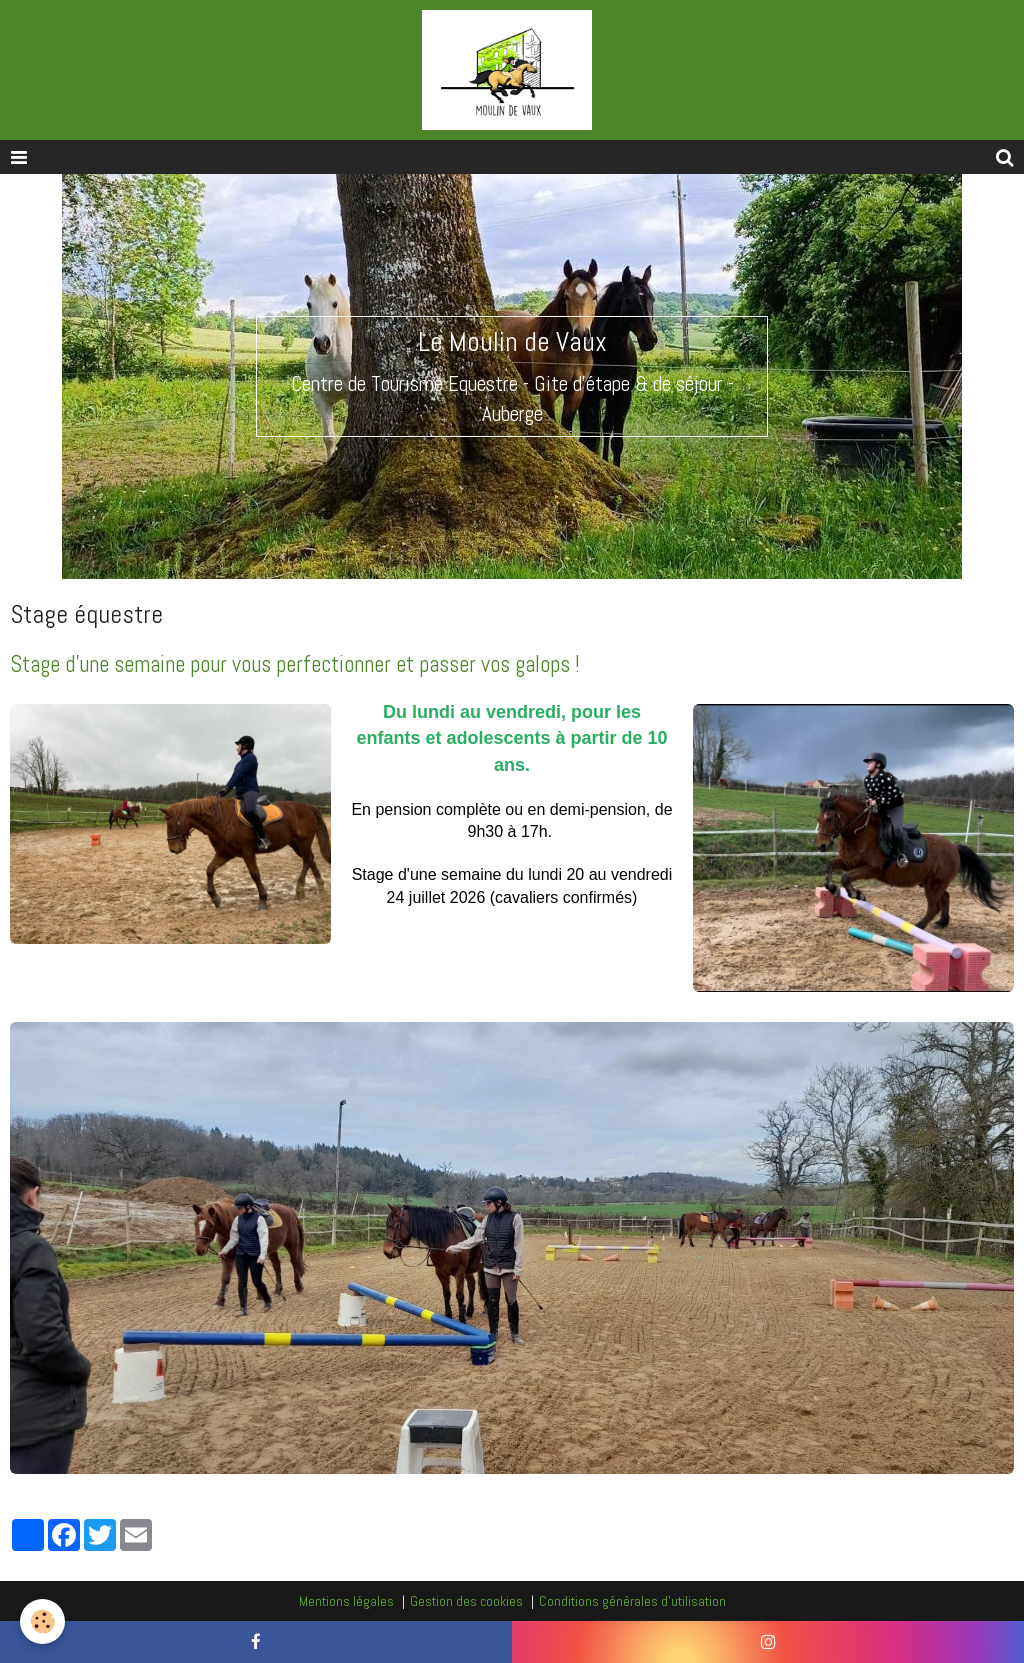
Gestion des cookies (466, 1601)
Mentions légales (346, 1601)
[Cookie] (42, 1621)
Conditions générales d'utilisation (632, 1601)
